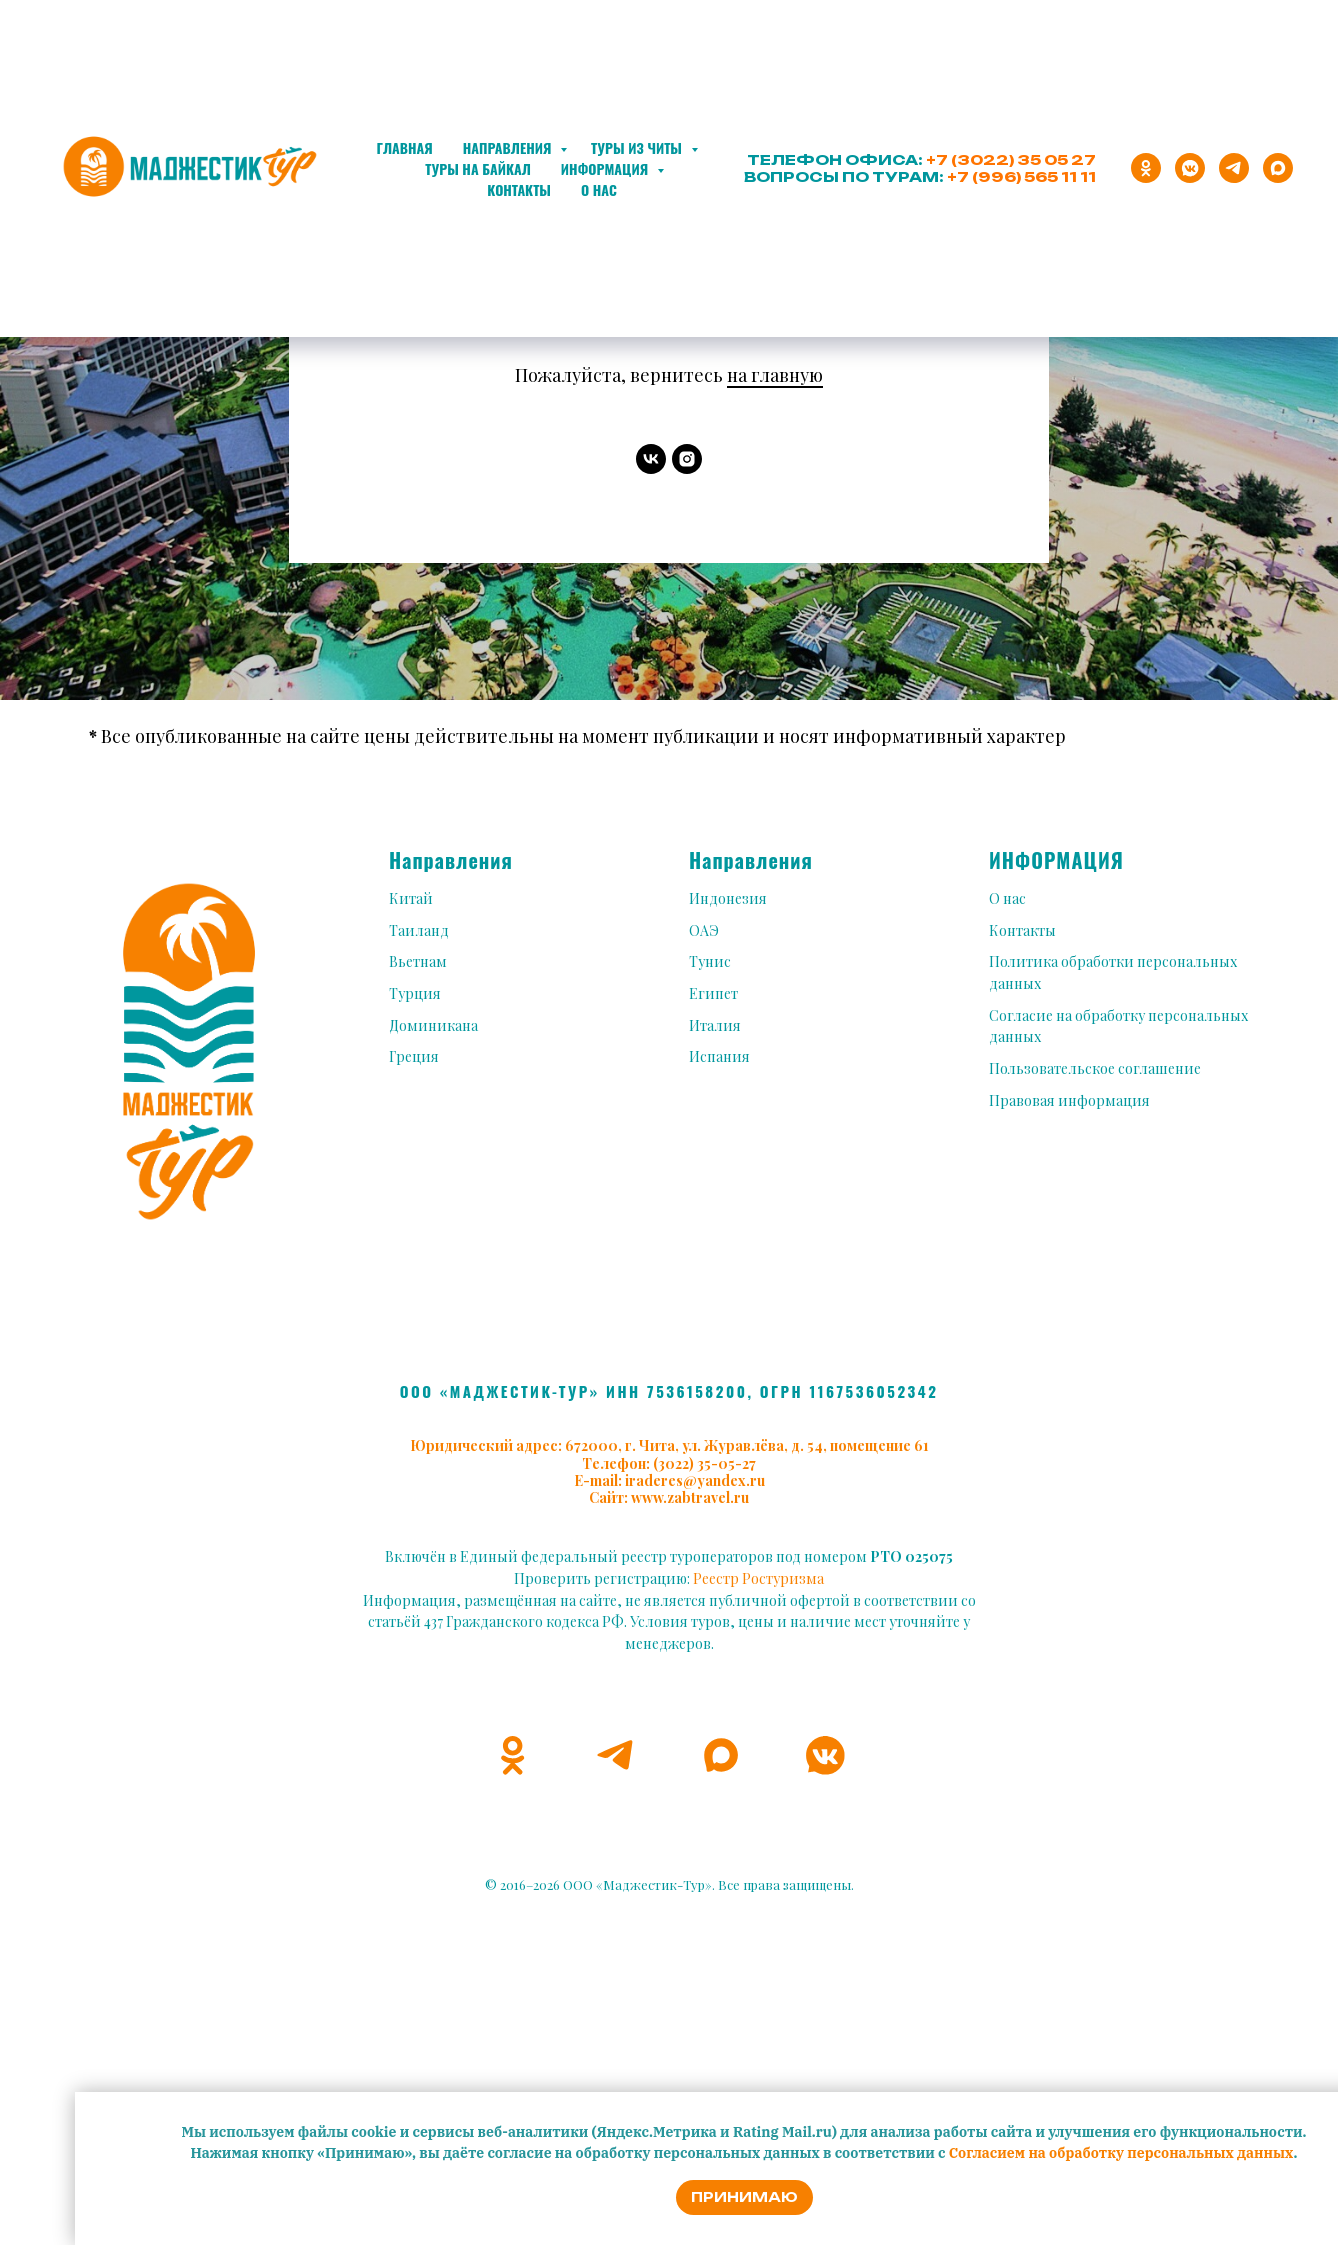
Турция (415, 993)
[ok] (1146, 168)
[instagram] (687, 459)
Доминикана (433, 1025)
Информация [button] (606, 168)
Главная (404, 147)
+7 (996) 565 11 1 (1017, 176)
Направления (509, 147)
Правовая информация (1069, 1100)
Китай (411, 898)
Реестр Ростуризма (758, 1578)
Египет (713, 993)
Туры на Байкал (478, 168)
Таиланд (419, 930)
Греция (414, 1056)
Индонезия (728, 898)
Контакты (519, 189)
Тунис (710, 961)
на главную (775, 375)
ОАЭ (704, 930)
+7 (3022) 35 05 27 (1011, 159)
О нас (599, 189)
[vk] (651, 459)
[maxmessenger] (1278, 168)
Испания (719, 1056)
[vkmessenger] (1190, 168)
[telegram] (1234, 168)
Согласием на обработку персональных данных (1121, 2153)
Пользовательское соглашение (1095, 1068)
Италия (715, 1025)
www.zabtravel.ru (690, 1497)
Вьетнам (418, 961)
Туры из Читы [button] (638, 147)
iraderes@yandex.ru (695, 1480)
